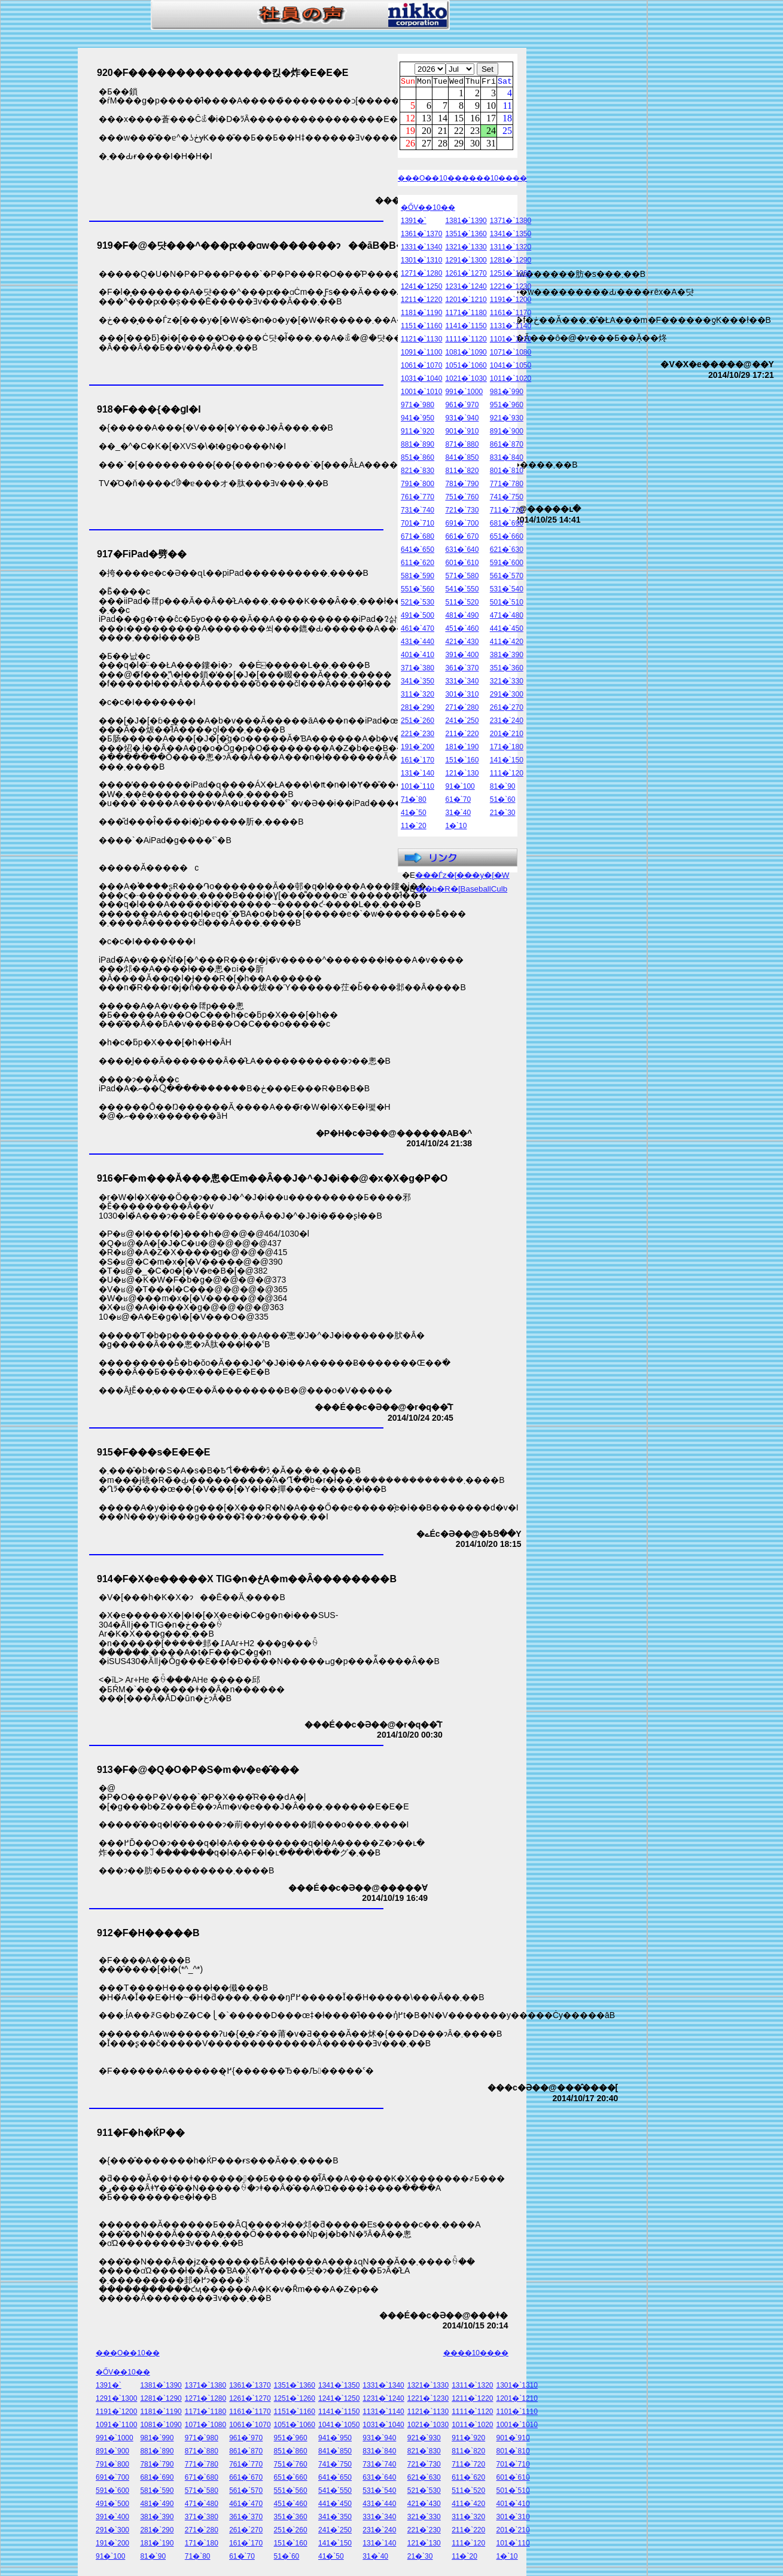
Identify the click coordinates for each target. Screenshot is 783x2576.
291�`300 (506, 696)
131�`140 (417, 775)
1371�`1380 (510, 222)
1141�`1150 (465, 327)
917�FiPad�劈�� (142, 554)
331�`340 (462, 683)
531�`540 (506, 591)
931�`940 (462, 420)
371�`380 (417, 670)
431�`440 (417, 643)
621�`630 (506, 551)
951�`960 (506, 406)
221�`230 (417, 735)
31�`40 (458, 814)
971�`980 (417, 406)
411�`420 (506, 643)
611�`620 (417, 564)
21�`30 (503, 814)
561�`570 (506, 577)
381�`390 (506, 656)
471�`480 (506, 617)
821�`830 (417, 472)
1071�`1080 (510, 354)
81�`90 (503, 788)
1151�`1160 (421, 327)
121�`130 (462, 775)
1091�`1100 (421, 354)
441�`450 (506, 630)
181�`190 (462, 748)
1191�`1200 (510, 301)
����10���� (494, 180)
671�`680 (417, 538)
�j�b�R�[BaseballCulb (461, 890)
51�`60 (503, 801)
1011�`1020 (510, 380)
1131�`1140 (510, 327)
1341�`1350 (510, 235)
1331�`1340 (421, 249)
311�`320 (417, 696)
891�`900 (506, 433)
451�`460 (462, 630)
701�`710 (417, 525)
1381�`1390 (465, 222)
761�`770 (417, 499)
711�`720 (506, 512)
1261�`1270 (465, 275)
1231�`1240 (465, 288)
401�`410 (417, 656)
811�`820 (462, 472)
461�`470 (417, 630)
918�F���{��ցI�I (149, 409)
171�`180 (506, 748)
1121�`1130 (421, 341)
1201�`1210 (465, 301)
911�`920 (417, 433)
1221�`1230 (510, 288)
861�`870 (506, 446)
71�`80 (413, 801)
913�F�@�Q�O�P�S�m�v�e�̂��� (198, 1770)
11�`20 (413, 827)
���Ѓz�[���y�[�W (462, 876)
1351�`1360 (465, 235)
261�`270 (506, 709)
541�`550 (462, 591)
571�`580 (462, 577)
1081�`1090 (465, 354)
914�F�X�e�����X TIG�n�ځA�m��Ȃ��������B (247, 1579)
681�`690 (506, 525)
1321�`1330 (465, 249)
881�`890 (417, 446)
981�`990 (506, 393)
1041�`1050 (510, 367)
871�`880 (462, 446)
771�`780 (506, 485)
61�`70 (458, 801)
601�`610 (462, 564)
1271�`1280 (421, 275)
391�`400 (462, 656)
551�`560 (417, 591)
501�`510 (506, 604)
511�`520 (462, 604)
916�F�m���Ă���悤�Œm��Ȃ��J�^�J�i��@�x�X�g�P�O (272, 1178)
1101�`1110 (510, 341)
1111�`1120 (465, 341)
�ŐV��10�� (428, 209)
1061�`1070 (421, 367)
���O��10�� (430, 180)
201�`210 (506, 735)
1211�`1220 (421, 301)
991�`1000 (464, 393)
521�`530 (417, 604)
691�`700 (462, 525)
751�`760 (462, 499)
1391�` (413, 222)
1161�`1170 (510, 314)
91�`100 (459, 788)
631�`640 (462, 551)
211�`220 (462, 735)
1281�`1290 (510, 262)
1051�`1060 (465, 367)
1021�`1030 (465, 380)
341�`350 (417, 683)
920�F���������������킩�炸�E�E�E (222, 73)
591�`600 (506, 564)
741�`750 (506, 499)
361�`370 (462, 670)
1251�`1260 (510, 275)
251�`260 (417, 722)
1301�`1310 (421, 262)
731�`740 (417, 512)
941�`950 (417, 420)
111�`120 (506, 775)
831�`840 (506, 459)
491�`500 (417, 617)
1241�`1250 (421, 288)
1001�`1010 (421, 393)
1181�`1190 (421, 314)
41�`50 (413, 814)
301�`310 (462, 696)
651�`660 (506, 538)
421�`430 (462, 643)
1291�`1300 (465, 262)
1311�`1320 (510, 249)
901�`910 (462, 433)
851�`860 (417, 459)
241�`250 (462, 722)
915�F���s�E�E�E (153, 1452)
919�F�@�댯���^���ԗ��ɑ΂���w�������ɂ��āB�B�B (254, 245)
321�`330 (506, 683)
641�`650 (417, 551)
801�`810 (506, 472)
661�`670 (462, 538)
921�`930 (506, 420)
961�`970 (462, 406)
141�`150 (506, 762)
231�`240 (506, 722)
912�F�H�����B (148, 1933)
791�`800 (417, 485)
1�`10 (456, 827)
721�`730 (462, 512)
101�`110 (417, 788)
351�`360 (506, 670)
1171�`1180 (465, 314)
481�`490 (462, 617)
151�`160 (462, 762)
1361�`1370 (421, 235)
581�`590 (417, 577)
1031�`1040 (421, 380)
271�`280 (462, 709)
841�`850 (462, 459)
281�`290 (417, 709)
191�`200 (417, 748)
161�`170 (417, 762)
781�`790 (462, 485)
